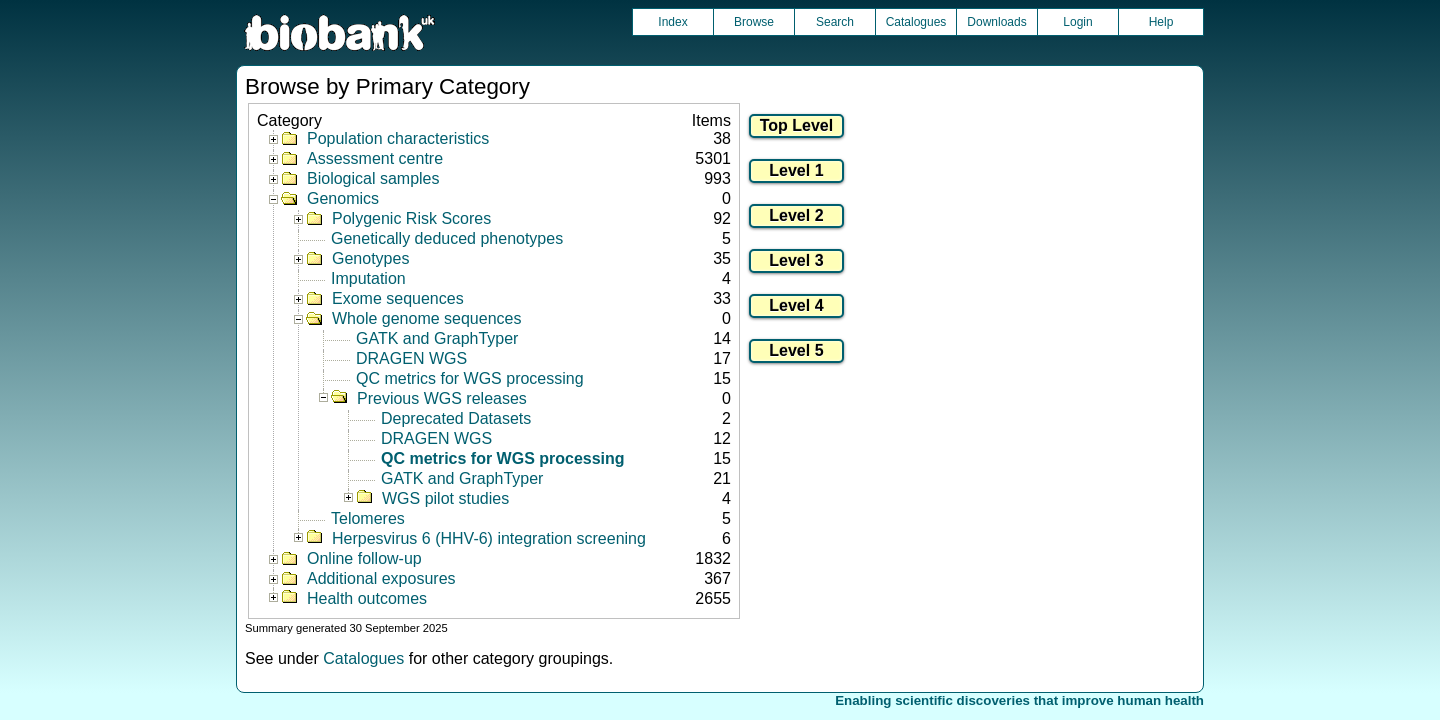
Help (1161, 22)
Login (1077, 22)
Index (672, 22)
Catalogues (916, 22)
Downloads (996, 22)
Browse (754, 22)
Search (835, 22)
